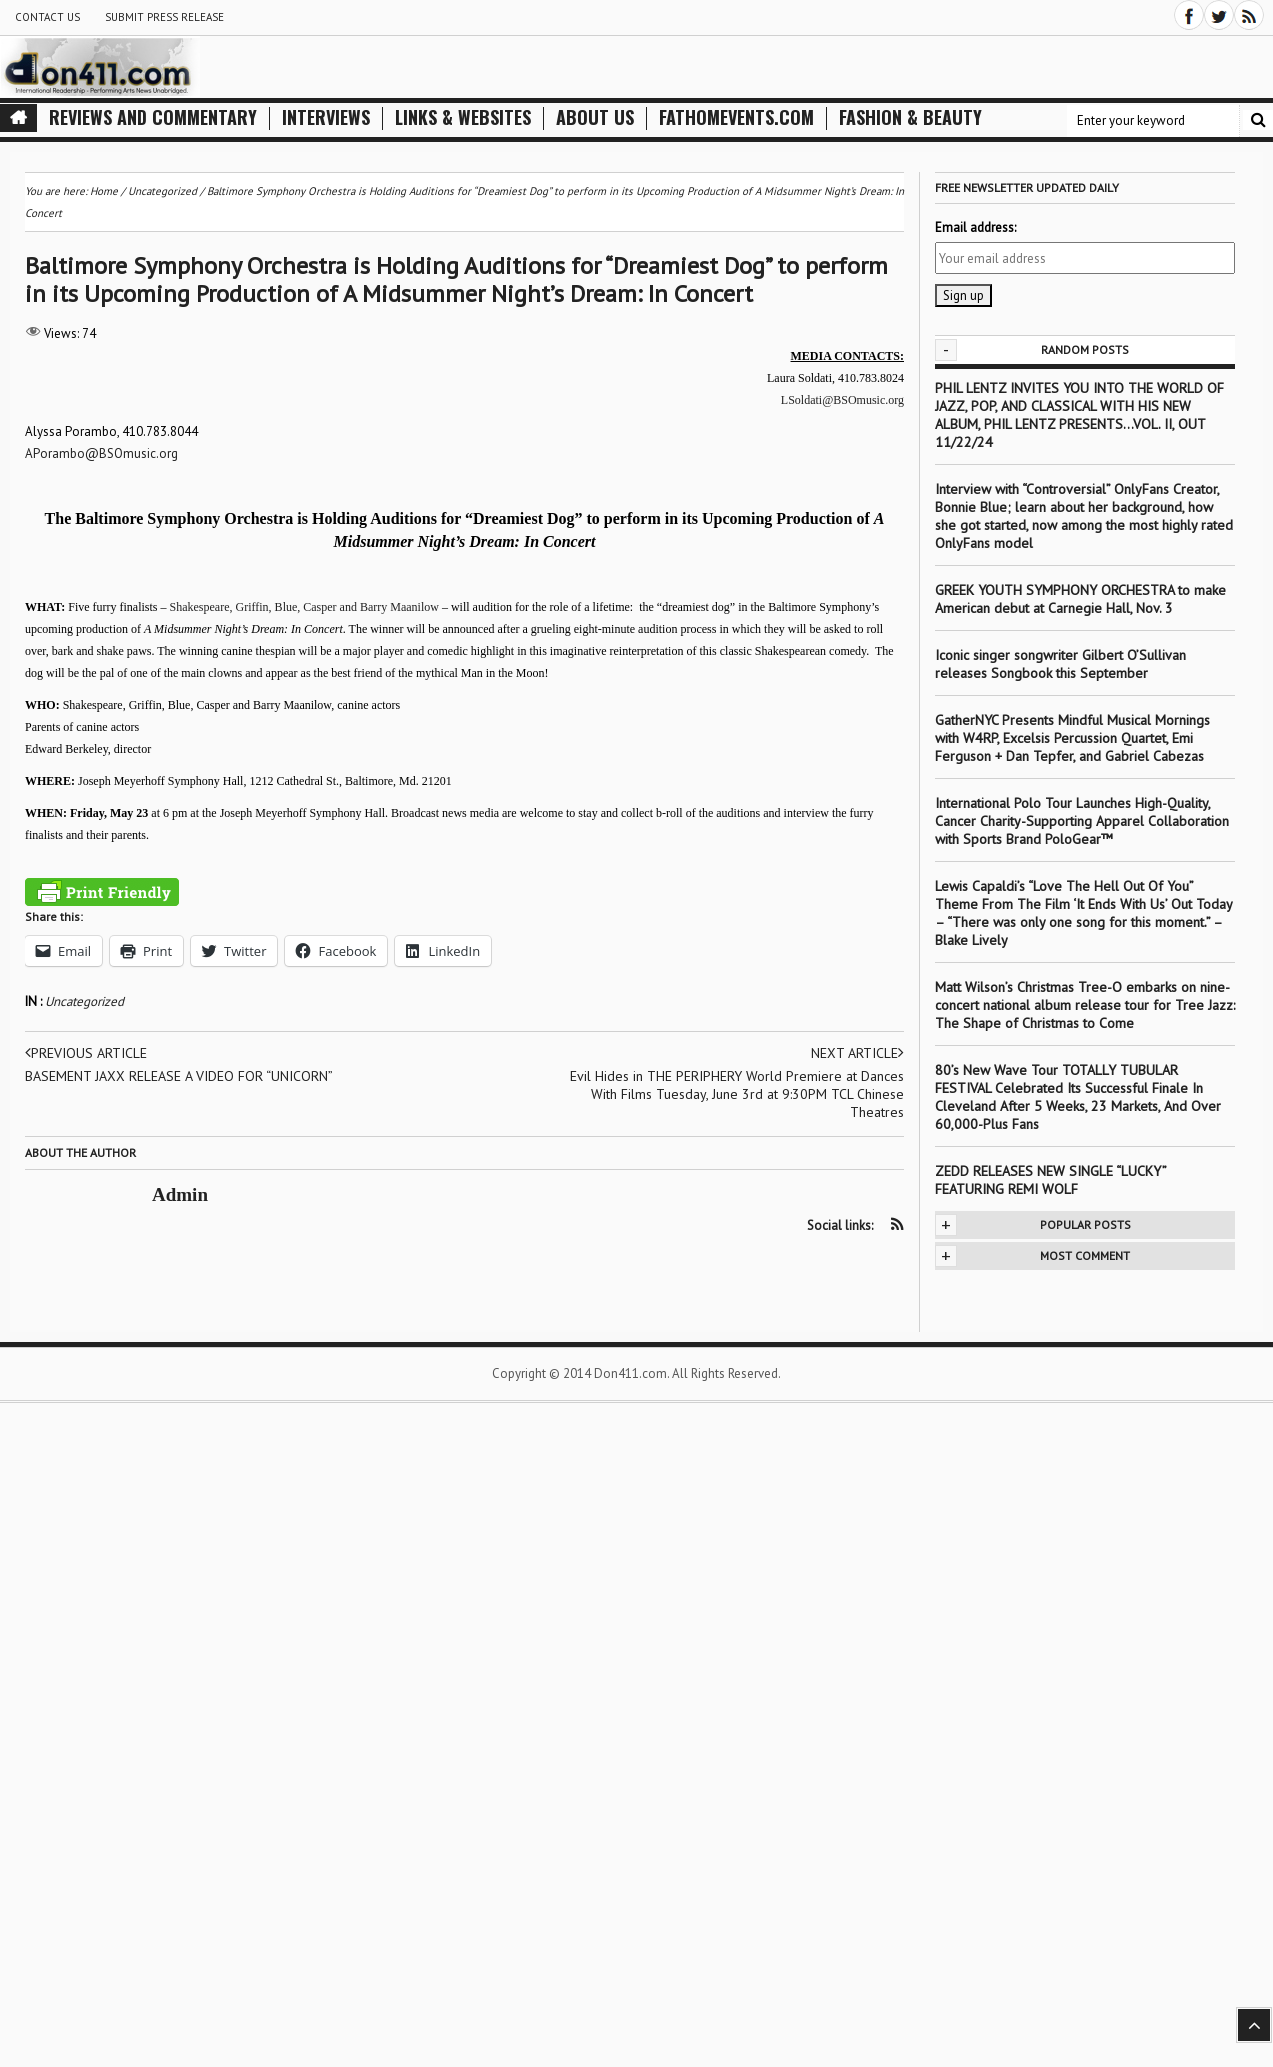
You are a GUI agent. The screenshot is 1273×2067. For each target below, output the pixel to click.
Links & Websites (463, 117)
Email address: (975, 227)
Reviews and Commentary (153, 117)
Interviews (326, 117)
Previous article (86, 1053)
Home (104, 191)
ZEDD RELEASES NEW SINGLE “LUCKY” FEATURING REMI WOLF (1050, 1180)
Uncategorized (84, 1001)
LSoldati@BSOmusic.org (842, 400)
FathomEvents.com (736, 117)
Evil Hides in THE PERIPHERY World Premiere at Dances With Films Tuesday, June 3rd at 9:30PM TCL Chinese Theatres (737, 1094)
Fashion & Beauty (910, 117)
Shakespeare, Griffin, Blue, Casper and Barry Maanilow (304, 607)
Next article (857, 1053)
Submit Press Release (164, 17)
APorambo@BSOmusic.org (101, 453)
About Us (595, 117)
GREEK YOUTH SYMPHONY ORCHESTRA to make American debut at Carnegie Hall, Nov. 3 (1080, 599)
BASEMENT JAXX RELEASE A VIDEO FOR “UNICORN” (179, 1076)
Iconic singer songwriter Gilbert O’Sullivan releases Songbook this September (1060, 664)
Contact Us (47, 17)
